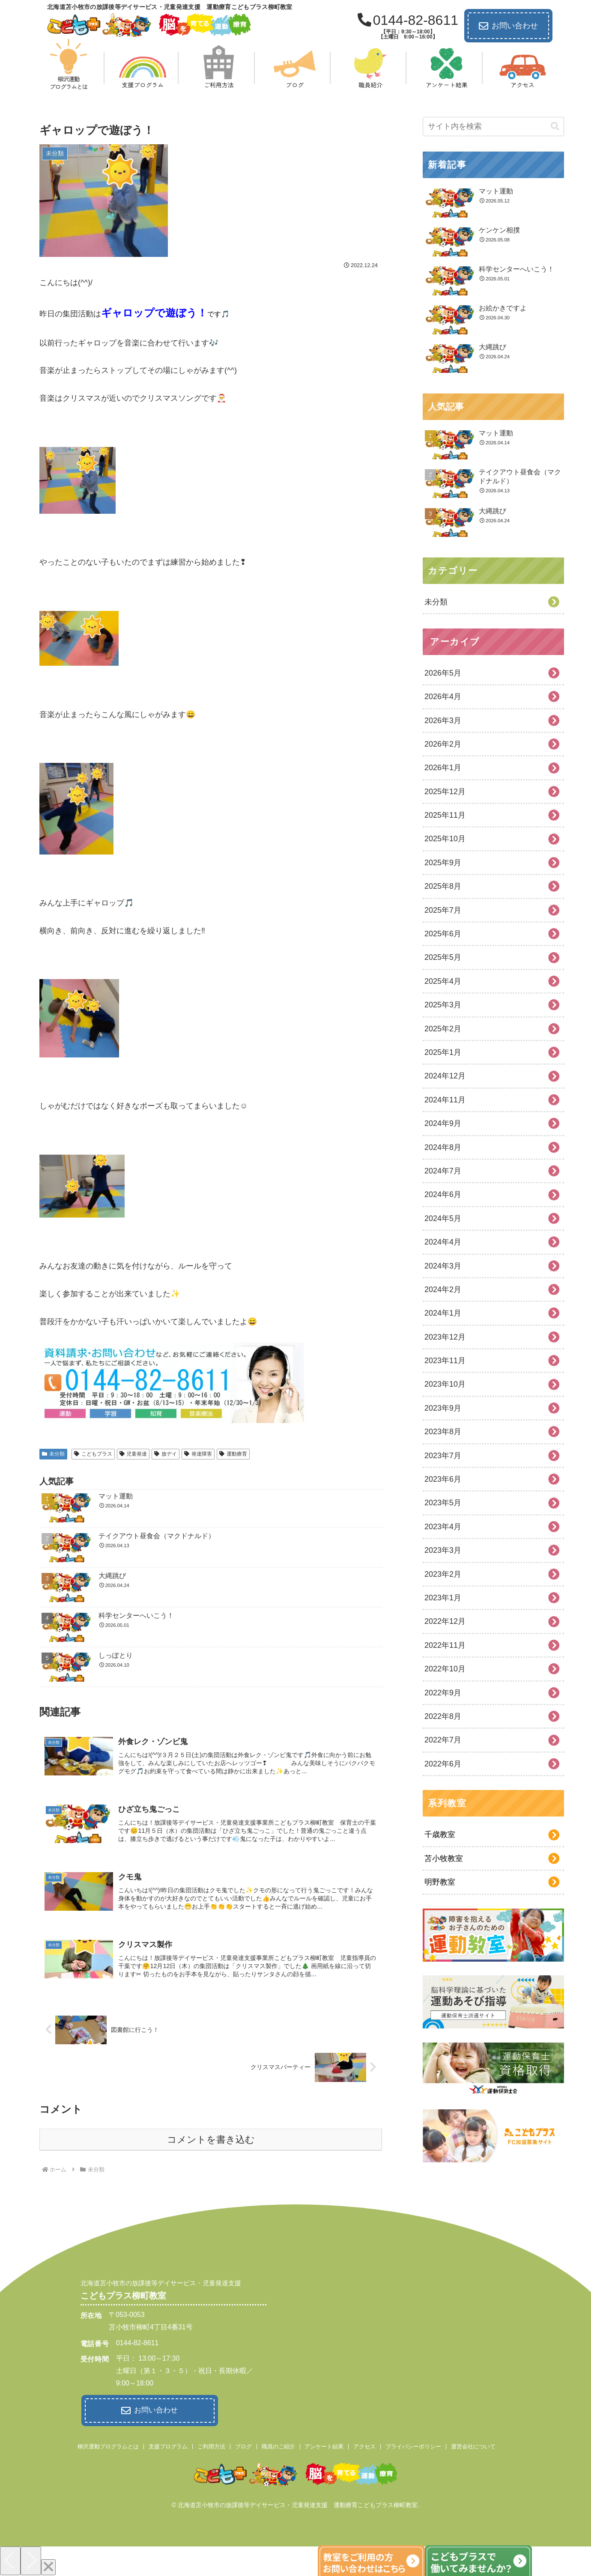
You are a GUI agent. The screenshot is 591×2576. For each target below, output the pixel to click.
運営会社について (473, 2445)
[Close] (48, 2565)
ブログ (243, 2445)
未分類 (53, 1454)
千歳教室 (439, 1834)
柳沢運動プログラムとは (108, 2445)
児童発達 (133, 1454)
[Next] (31, 2559)
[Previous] (10, 2559)
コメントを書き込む (211, 2139)
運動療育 (233, 1454)
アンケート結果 (323, 2445)
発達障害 (198, 1454)
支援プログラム (168, 2445)
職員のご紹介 (278, 2445)
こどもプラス (93, 1454)
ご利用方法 (211, 2445)
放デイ (165, 1454)
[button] (555, 126)
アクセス (364, 2445)
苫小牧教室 (443, 1858)
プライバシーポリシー (413, 2445)
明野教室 (439, 1882)
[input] (493, 126)
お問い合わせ (508, 26)
